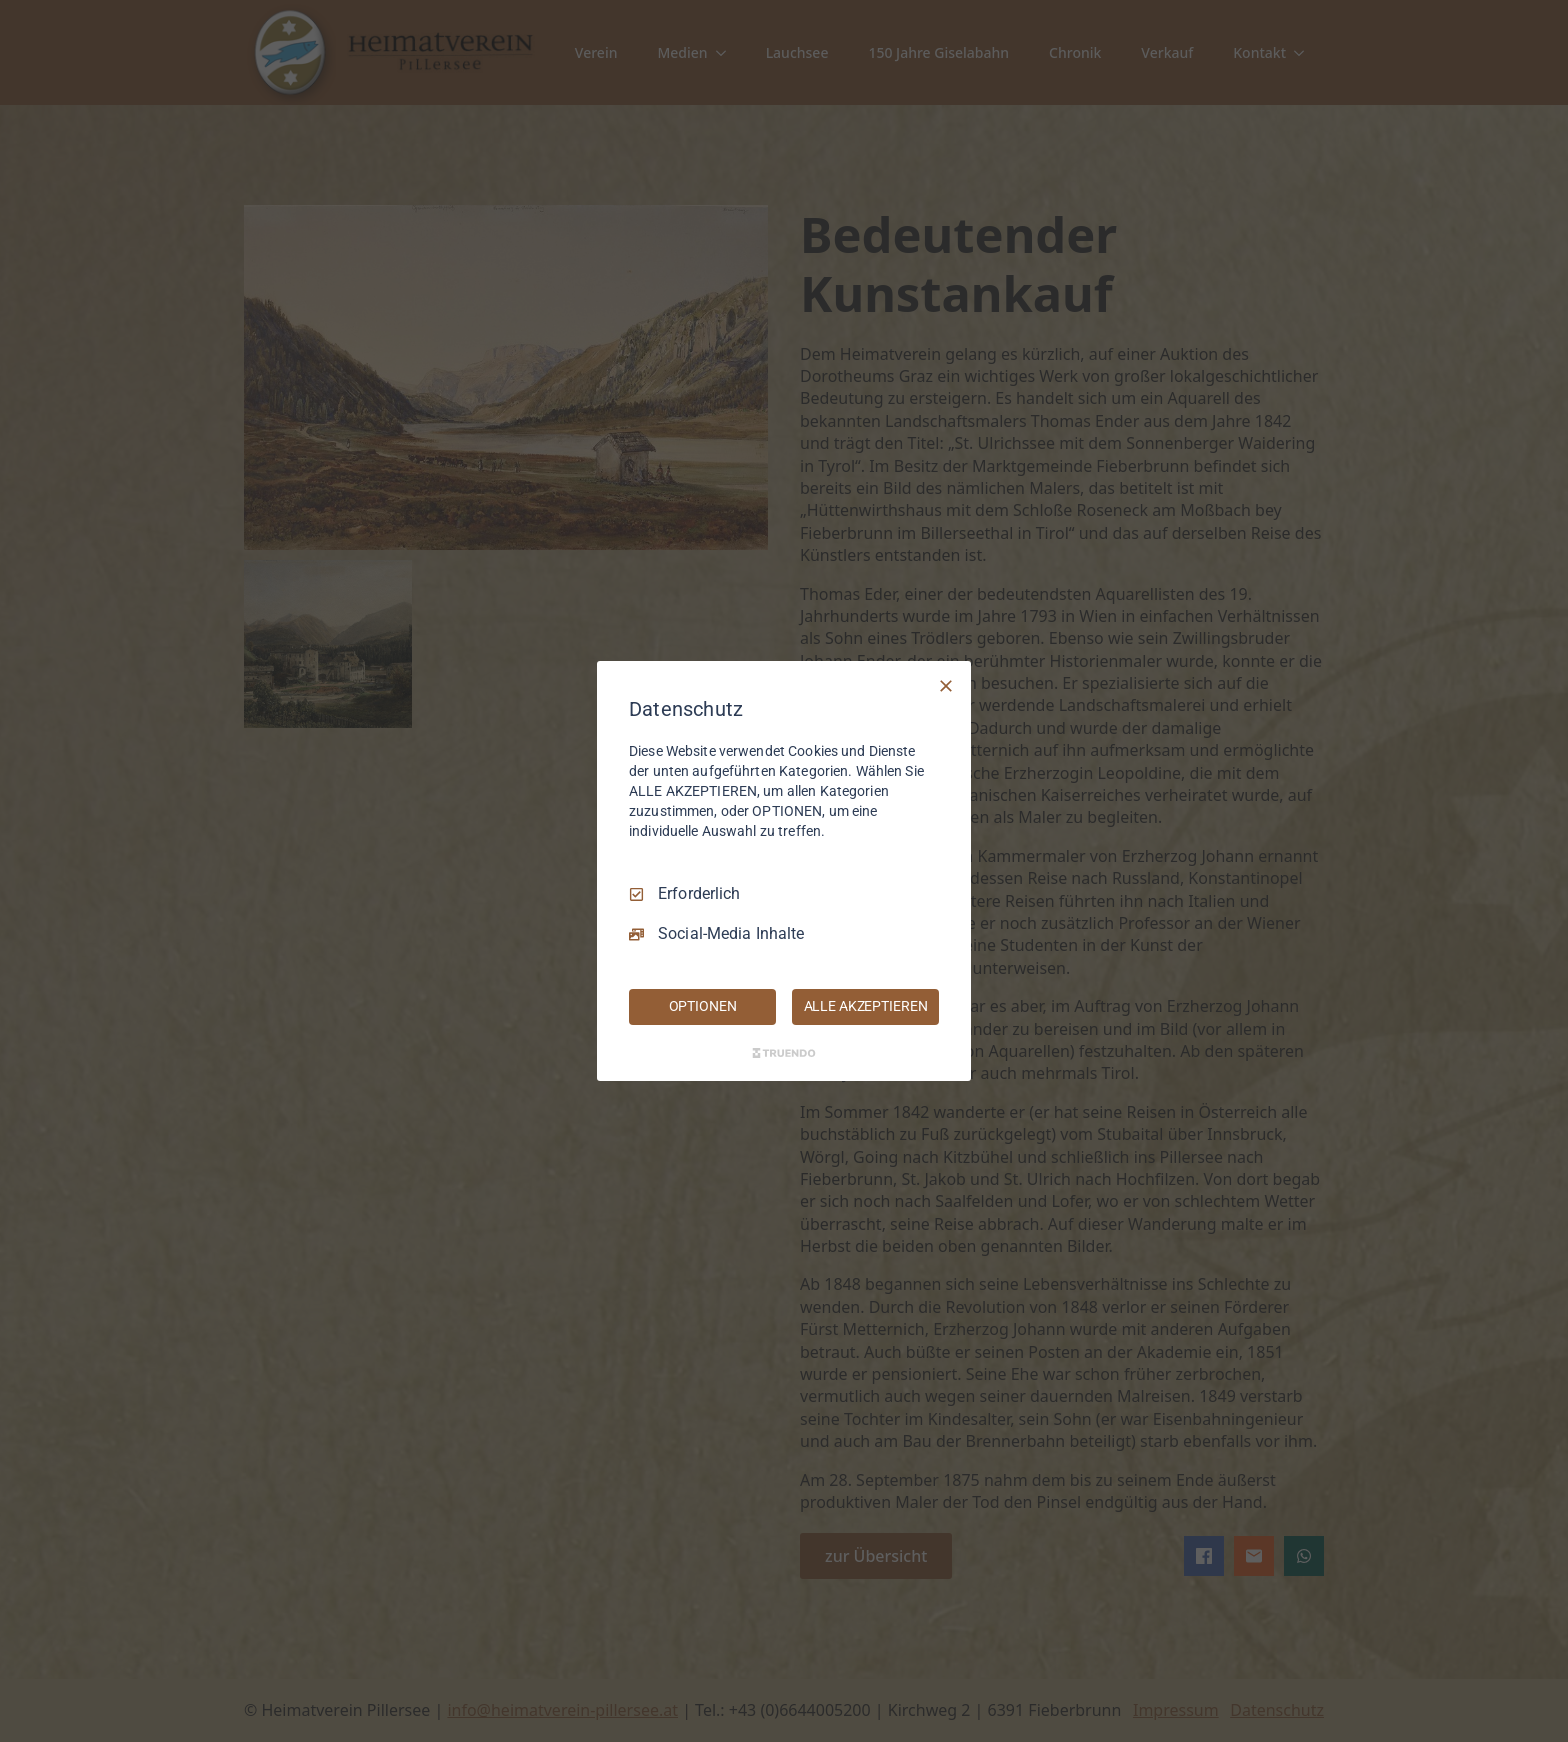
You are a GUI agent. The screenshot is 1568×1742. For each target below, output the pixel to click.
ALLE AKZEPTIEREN (866, 1006)
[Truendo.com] (784, 1053)
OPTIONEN (703, 1006)
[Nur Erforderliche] (946, 686)
